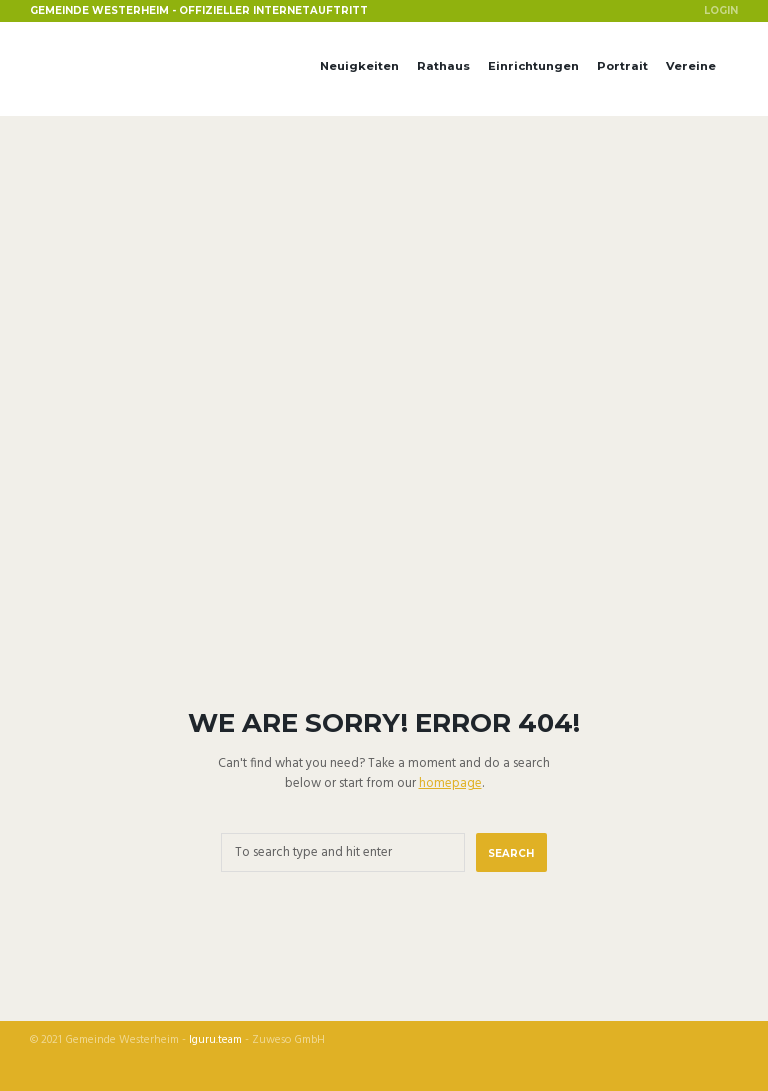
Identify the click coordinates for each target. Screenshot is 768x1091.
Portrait (622, 66)
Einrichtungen (533, 66)
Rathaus (443, 66)
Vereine (691, 66)
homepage (450, 783)
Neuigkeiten (359, 66)
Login (721, 10)
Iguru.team (215, 1040)
